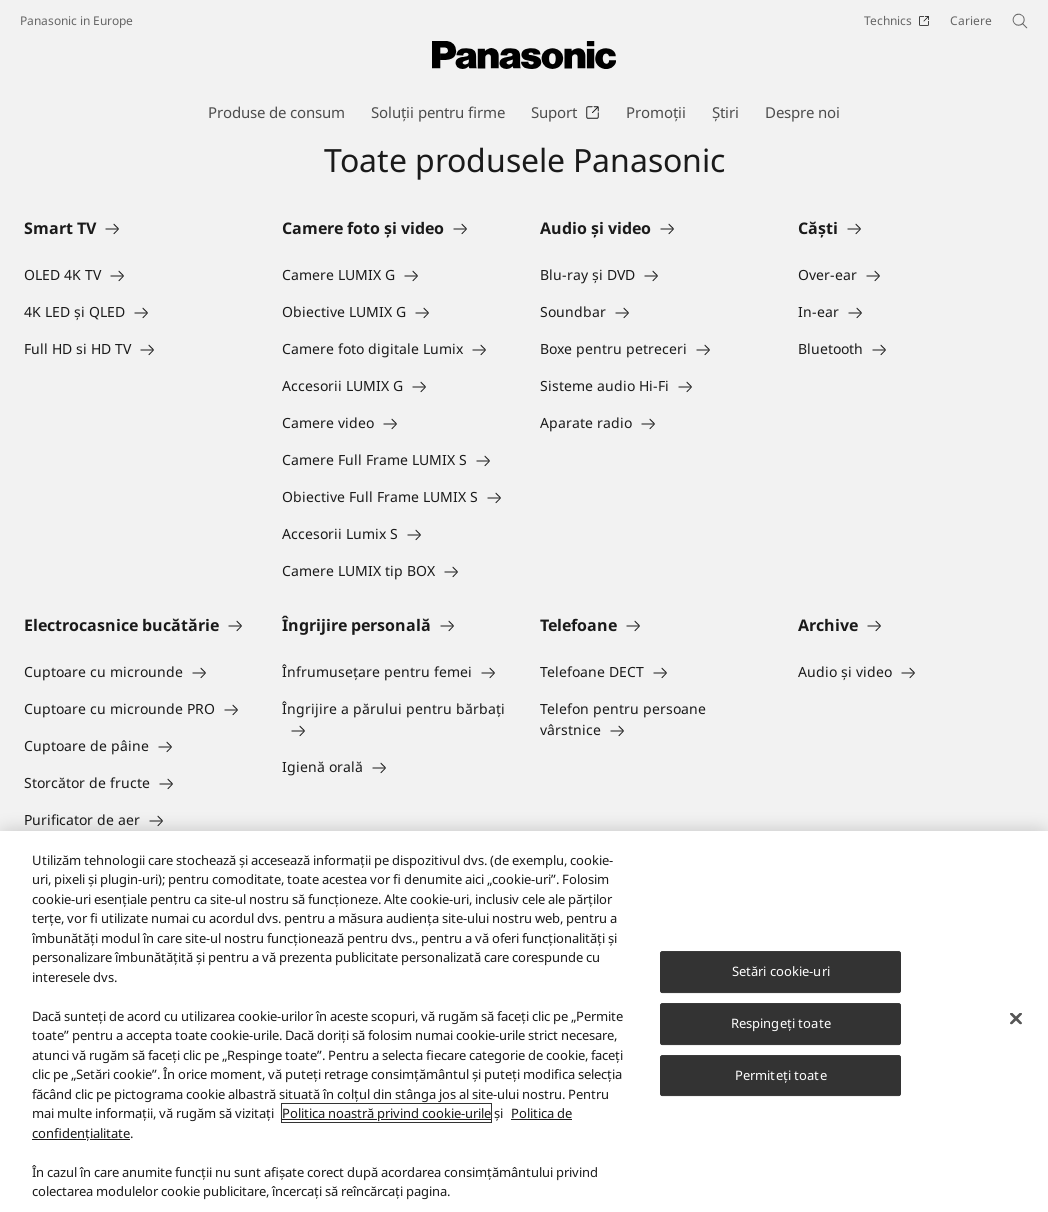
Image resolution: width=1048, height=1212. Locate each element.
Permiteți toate (781, 1077)
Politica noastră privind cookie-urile (386, 1116)
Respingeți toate (781, 1025)
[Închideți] (1016, 1021)
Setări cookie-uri (781, 974)
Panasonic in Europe (76, 20)
